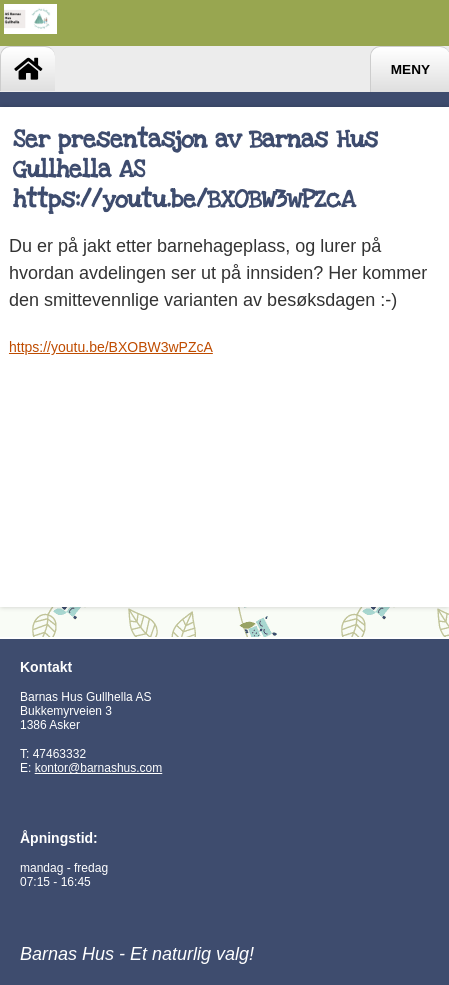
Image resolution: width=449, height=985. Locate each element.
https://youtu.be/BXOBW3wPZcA (111, 347)
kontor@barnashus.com (99, 768)
